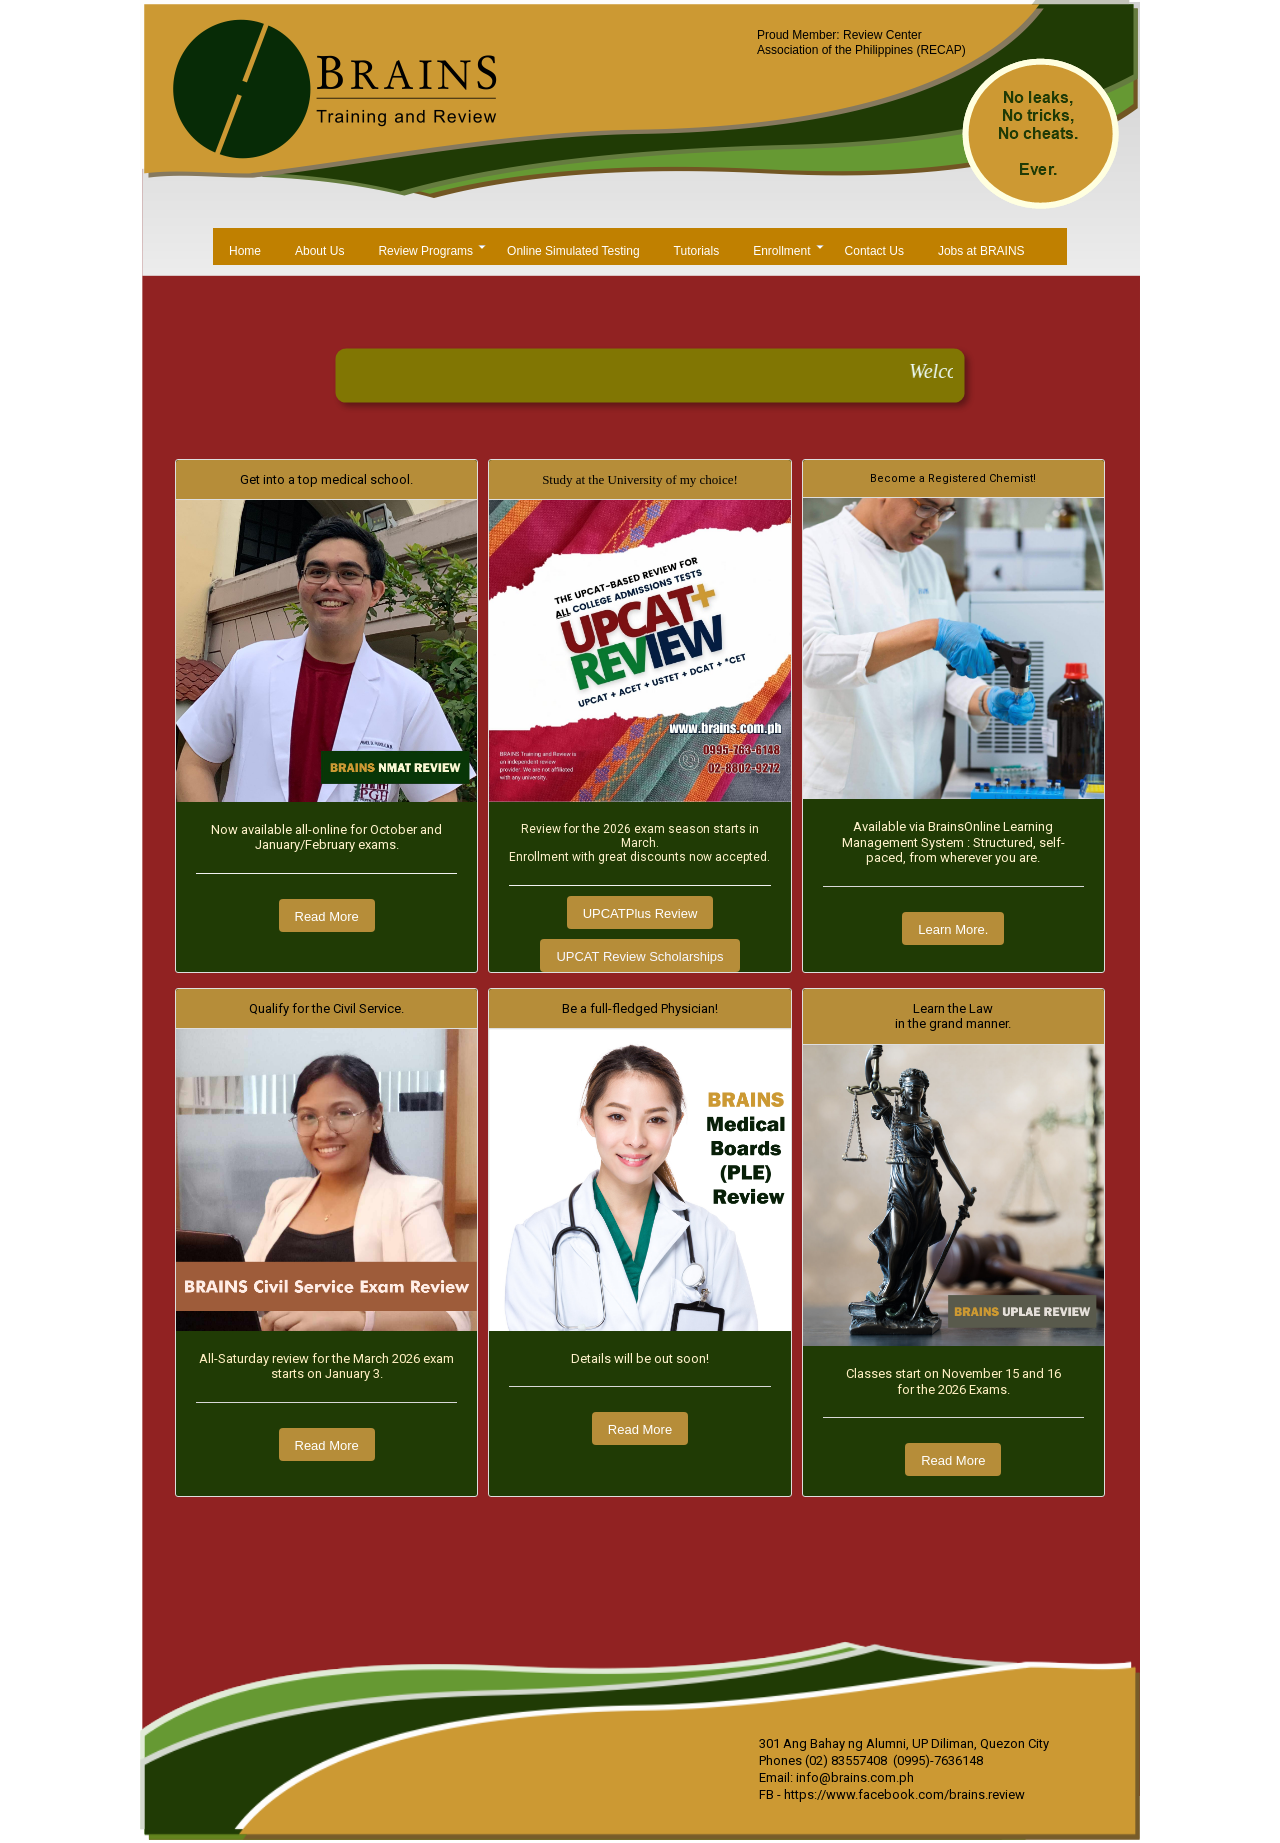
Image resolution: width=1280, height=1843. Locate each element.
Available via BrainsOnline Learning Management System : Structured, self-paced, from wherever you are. (953, 842)
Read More (327, 916)
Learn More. (953, 929)
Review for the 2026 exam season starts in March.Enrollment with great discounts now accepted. (639, 843)
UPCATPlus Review (640, 913)
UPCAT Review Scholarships (639, 956)
